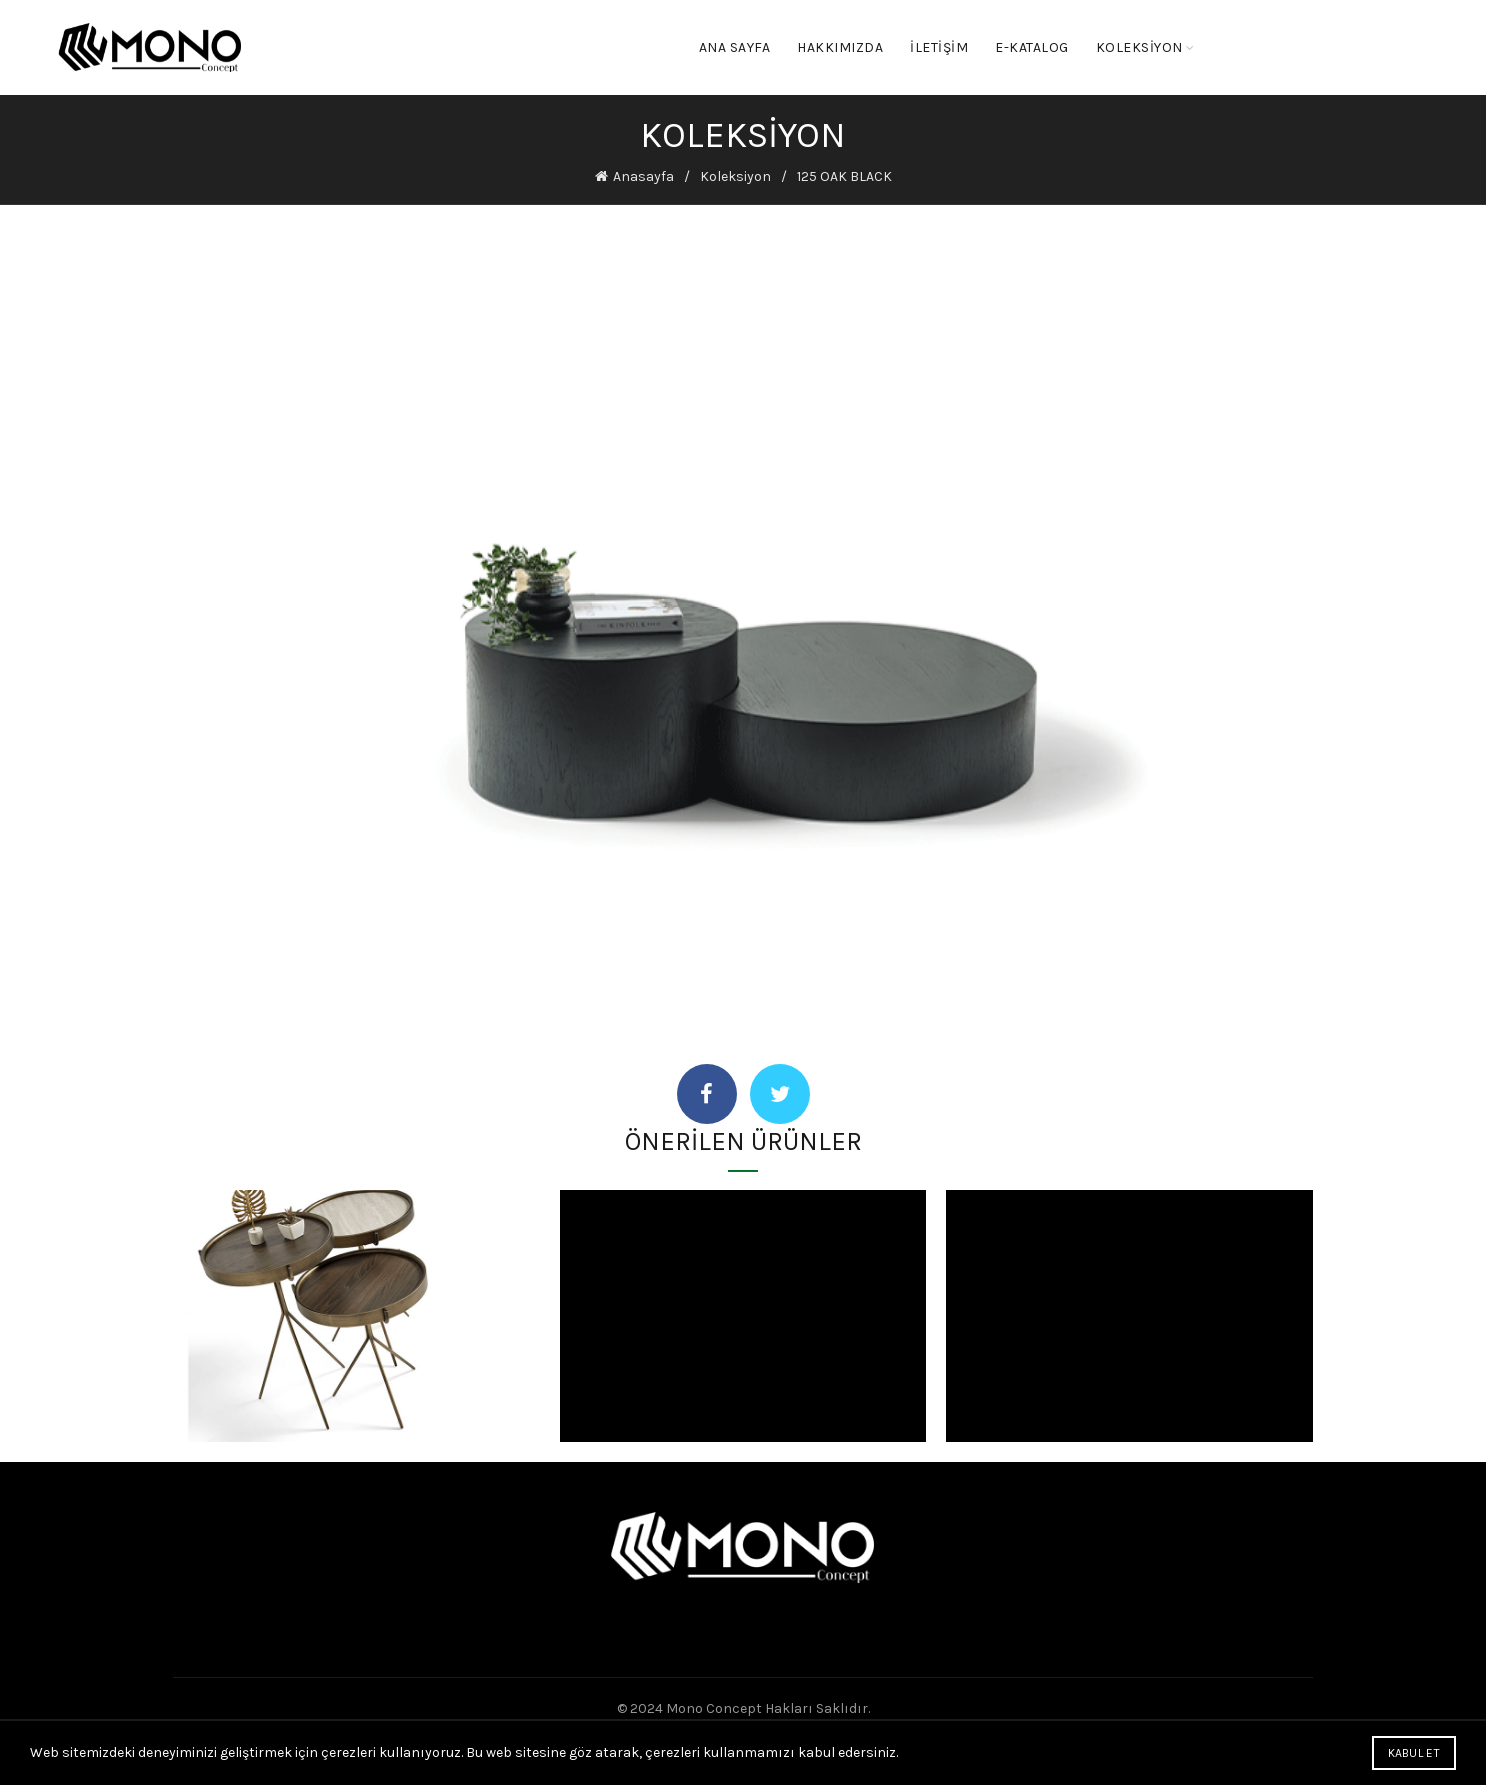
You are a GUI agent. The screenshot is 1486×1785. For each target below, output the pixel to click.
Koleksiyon (735, 176)
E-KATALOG (1032, 47)
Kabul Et (1414, 1753)
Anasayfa (643, 176)
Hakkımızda (840, 47)
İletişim (939, 47)
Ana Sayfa (735, 47)
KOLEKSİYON (1139, 47)
